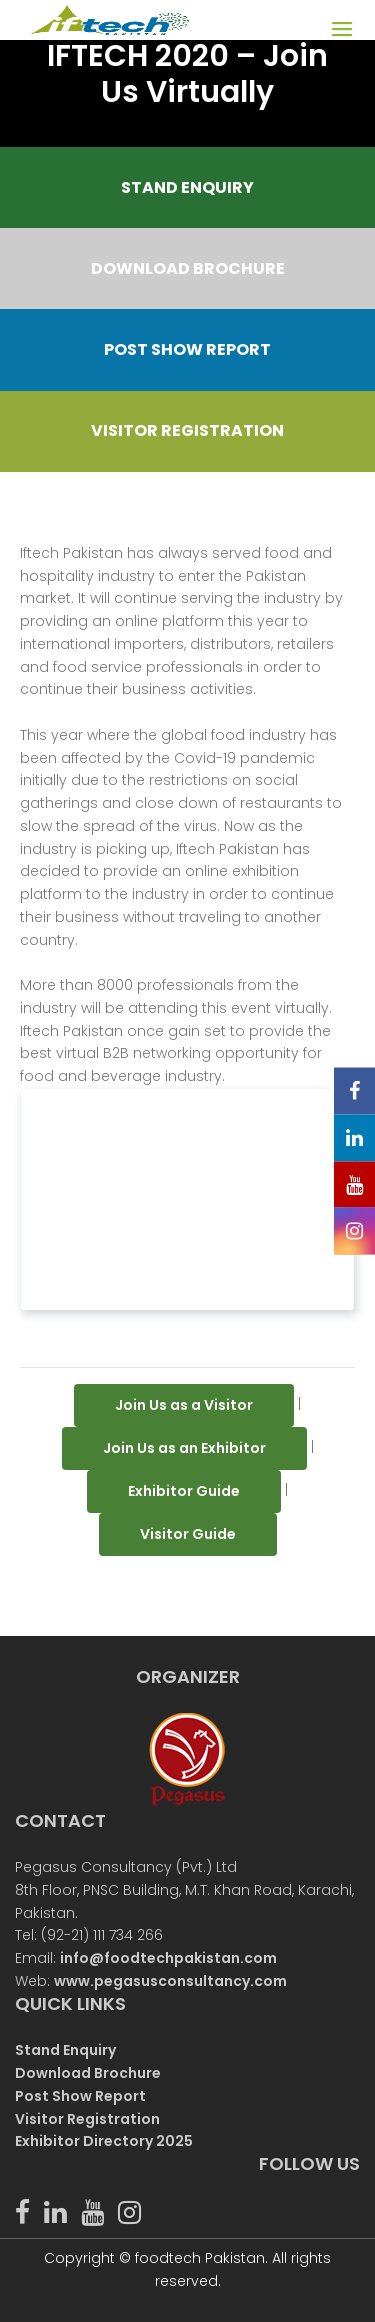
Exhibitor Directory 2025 (104, 2141)
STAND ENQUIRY (187, 187)
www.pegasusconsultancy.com (170, 1981)
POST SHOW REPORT (187, 349)
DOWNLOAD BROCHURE (188, 268)
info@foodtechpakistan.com (168, 1958)
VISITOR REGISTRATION (187, 430)
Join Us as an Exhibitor (184, 1448)
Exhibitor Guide (184, 1491)
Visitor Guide (188, 1534)
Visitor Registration (87, 2119)
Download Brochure (88, 2073)
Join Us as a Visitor (184, 1405)
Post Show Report (80, 2096)
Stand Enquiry (65, 2050)
